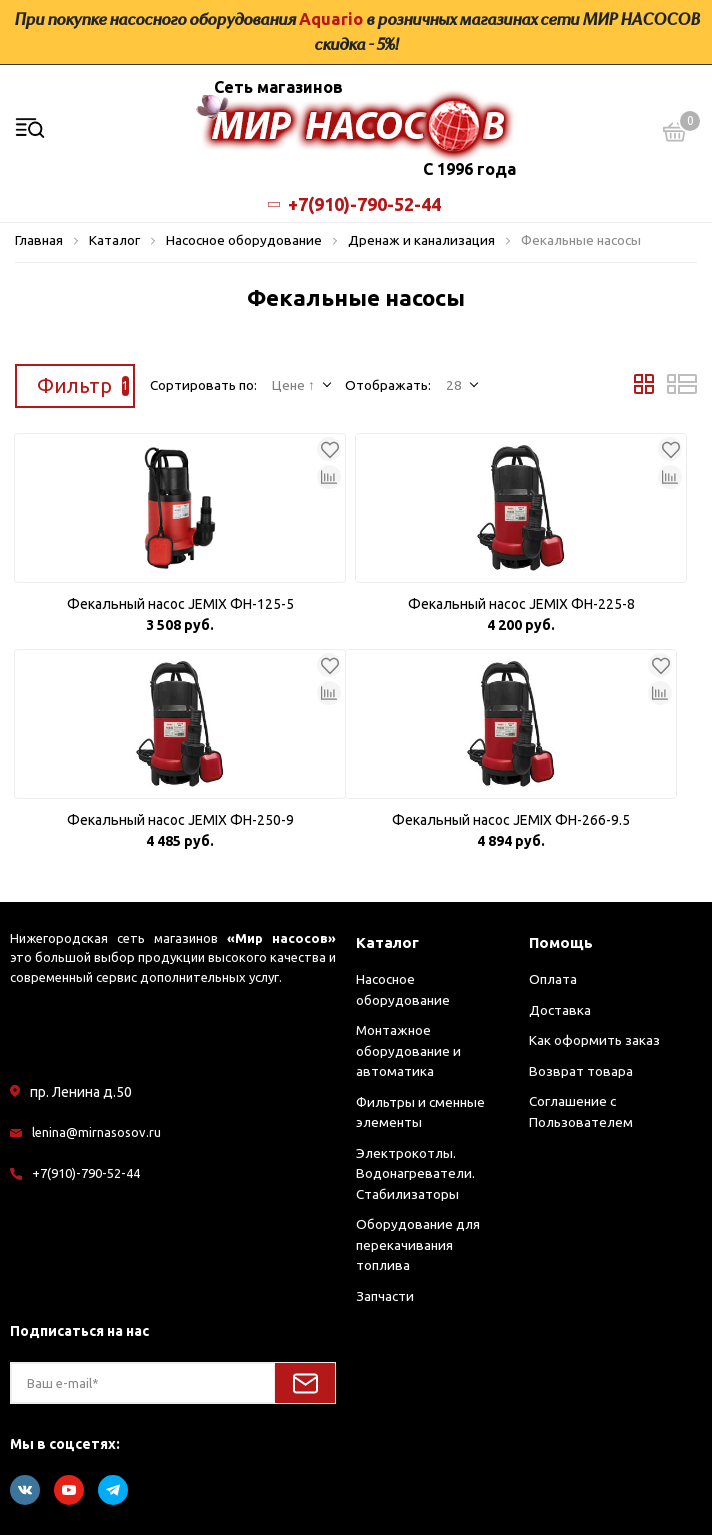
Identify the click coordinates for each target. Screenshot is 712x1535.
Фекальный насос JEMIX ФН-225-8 (521, 604)
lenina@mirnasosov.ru (96, 1132)
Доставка (560, 1010)
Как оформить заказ (594, 1040)
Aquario (331, 19)
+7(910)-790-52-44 (356, 204)
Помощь (561, 942)
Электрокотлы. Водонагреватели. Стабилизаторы (415, 1173)
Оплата (553, 979)
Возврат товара (581, 1071)
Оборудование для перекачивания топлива (418, 1244)
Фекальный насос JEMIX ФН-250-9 (180, 820)
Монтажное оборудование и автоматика (408, 1050)
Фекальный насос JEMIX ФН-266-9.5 (511, 820)
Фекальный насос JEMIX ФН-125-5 (180, 604)
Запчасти (385, 1296)
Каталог (387, 942)
